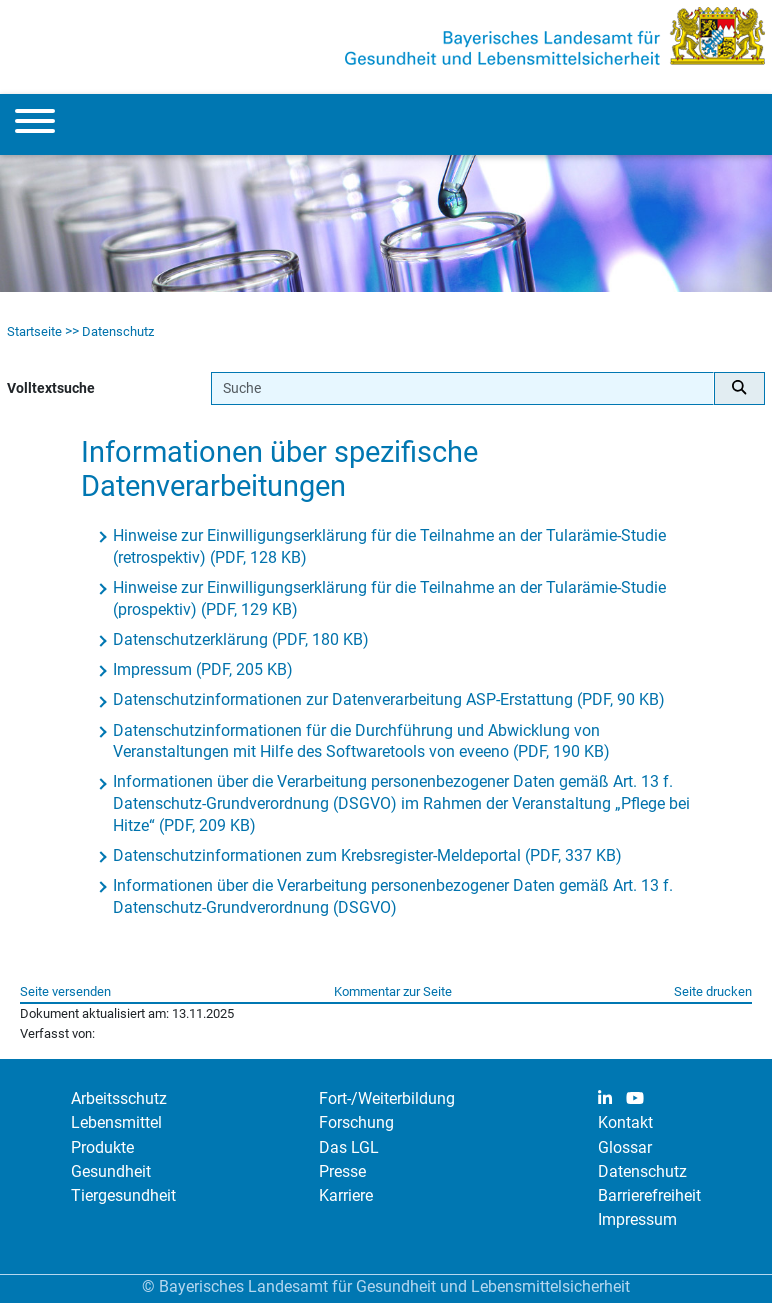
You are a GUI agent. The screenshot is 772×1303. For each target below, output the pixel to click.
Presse (342, 1171)
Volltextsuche (51, 388)
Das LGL (349, 1147)
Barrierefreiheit (649, 1195)
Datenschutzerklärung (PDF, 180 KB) (241, 639)
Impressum (637, 1219)
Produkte (102, 1147)
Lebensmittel (116, 1122)
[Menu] (35, 124)
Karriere (346, 1195)
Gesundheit (111, 1171)
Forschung (356, 1122)
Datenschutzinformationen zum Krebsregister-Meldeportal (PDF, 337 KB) (367, 855)
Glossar (625, 1147)
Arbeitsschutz (119, 1098)
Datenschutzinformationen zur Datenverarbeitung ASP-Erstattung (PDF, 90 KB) (389, 699)
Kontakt (625, 1122)
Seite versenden (65, 991)
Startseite (34, 331)
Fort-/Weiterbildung (387, 1098)
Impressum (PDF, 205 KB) (203, 669)
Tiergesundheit (123, 1195)
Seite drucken (713, 991)
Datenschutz (118, 331)
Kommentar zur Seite (393, 991)
